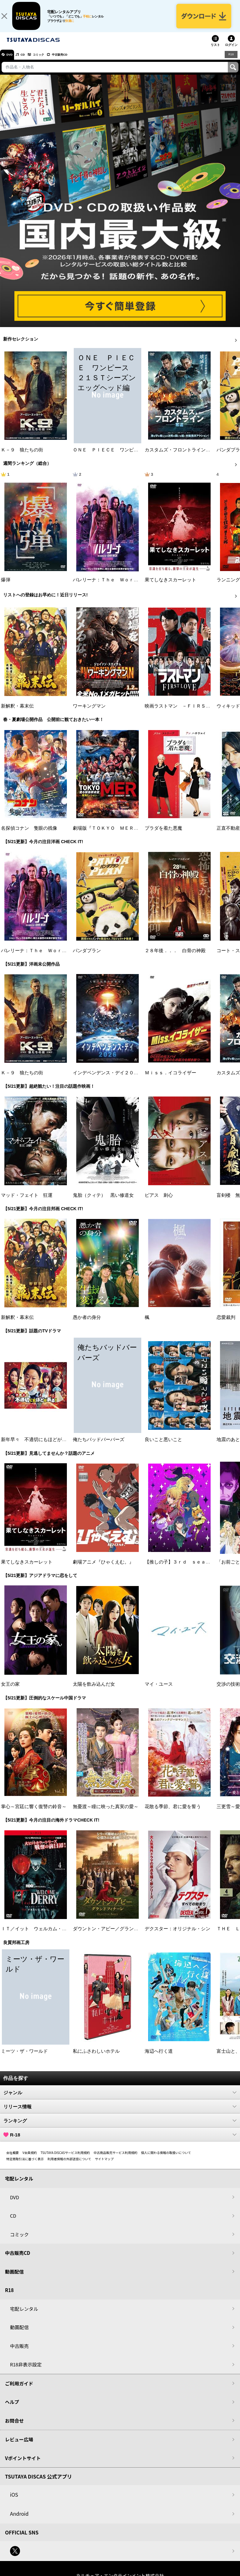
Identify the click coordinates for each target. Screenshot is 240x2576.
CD (29, 60)
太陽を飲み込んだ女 (94, 1690)
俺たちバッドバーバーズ (98, 1446)
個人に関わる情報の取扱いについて (166, 2158)
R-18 (120, 2141)
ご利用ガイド (19, 2389)
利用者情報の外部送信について (69, 2165)
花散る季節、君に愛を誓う (173, 1812)
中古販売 (19, 2352)
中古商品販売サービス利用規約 (116, 2158)
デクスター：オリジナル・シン (177, 1934)
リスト (215, 51)
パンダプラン (87, 956)
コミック (49, 60)
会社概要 (12, 2158)
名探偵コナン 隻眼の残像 (29, 834)
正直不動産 (228, 834)
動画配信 (14, 2278)
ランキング (120, 2127)
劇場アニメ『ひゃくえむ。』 (103, 1568)
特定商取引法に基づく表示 (25, 2165)
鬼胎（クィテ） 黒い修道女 (103, 1201)
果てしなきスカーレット (170, 586)
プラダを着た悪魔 (163, 834)
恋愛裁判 (226, 1323)
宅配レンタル (24, 2315)
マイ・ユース (159, 1690)
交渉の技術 (228, 1690)
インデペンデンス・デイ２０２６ (108, 1079)
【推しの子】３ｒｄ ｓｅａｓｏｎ (182, 1568)
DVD (12, 60)
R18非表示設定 (26, 2370)
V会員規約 (29, 2158)
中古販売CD (76, 60)
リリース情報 (120, 2113)
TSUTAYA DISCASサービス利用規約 (65, 2158)
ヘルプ (12, 2408)
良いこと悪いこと (163, 1446)
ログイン (231, 51)
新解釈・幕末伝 (17, 712)
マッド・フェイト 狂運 (26, 1201)
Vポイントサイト (23, 2464)
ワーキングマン (89, 712)
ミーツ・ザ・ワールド (24, 2057)
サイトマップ (104, 2165)
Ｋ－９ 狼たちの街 (22, 456)
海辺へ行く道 (159, 2057)
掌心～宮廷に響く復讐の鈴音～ (34, 1812)
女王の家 (10, 1690)
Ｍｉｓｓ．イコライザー (170, 1079)
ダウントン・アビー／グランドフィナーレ (117, 1934)
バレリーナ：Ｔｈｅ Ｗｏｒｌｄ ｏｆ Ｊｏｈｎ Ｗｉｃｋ (138, 586)
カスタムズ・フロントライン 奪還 (182, 456)
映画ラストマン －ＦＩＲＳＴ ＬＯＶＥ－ (191, 712)
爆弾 (5, 586)
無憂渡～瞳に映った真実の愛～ (105, 1812)
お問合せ (14, 2427)
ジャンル (120, 2099)
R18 (231, 60)
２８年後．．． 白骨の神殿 (175, 956)
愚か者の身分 (87, 1323)
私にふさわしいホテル (96, 2057)
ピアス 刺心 (159, 1201)
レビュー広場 (19, 2445)
